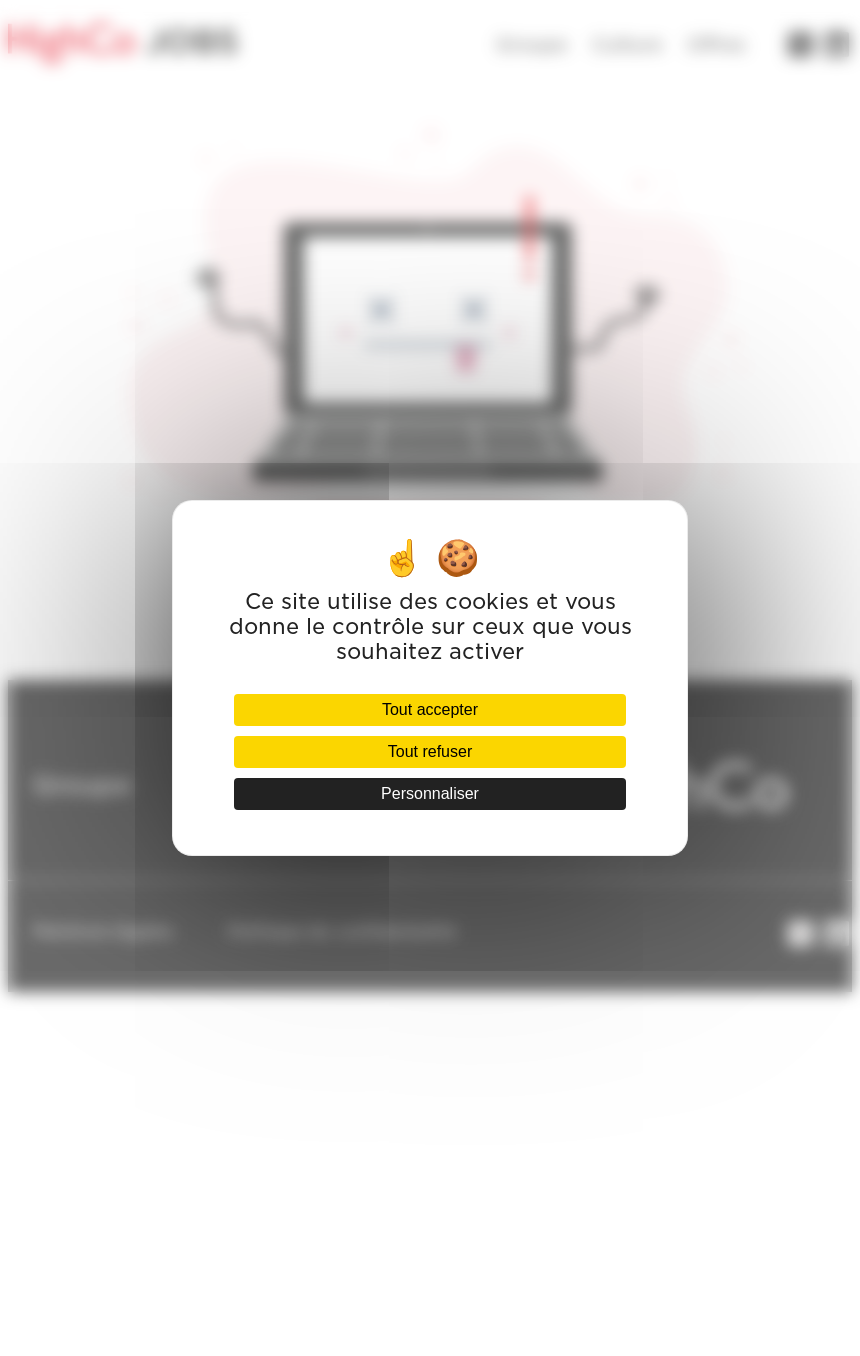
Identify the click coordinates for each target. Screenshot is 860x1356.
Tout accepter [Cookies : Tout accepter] (430, 709)
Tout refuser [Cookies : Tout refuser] (430, 751)
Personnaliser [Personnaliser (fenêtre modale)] (430, 793)
